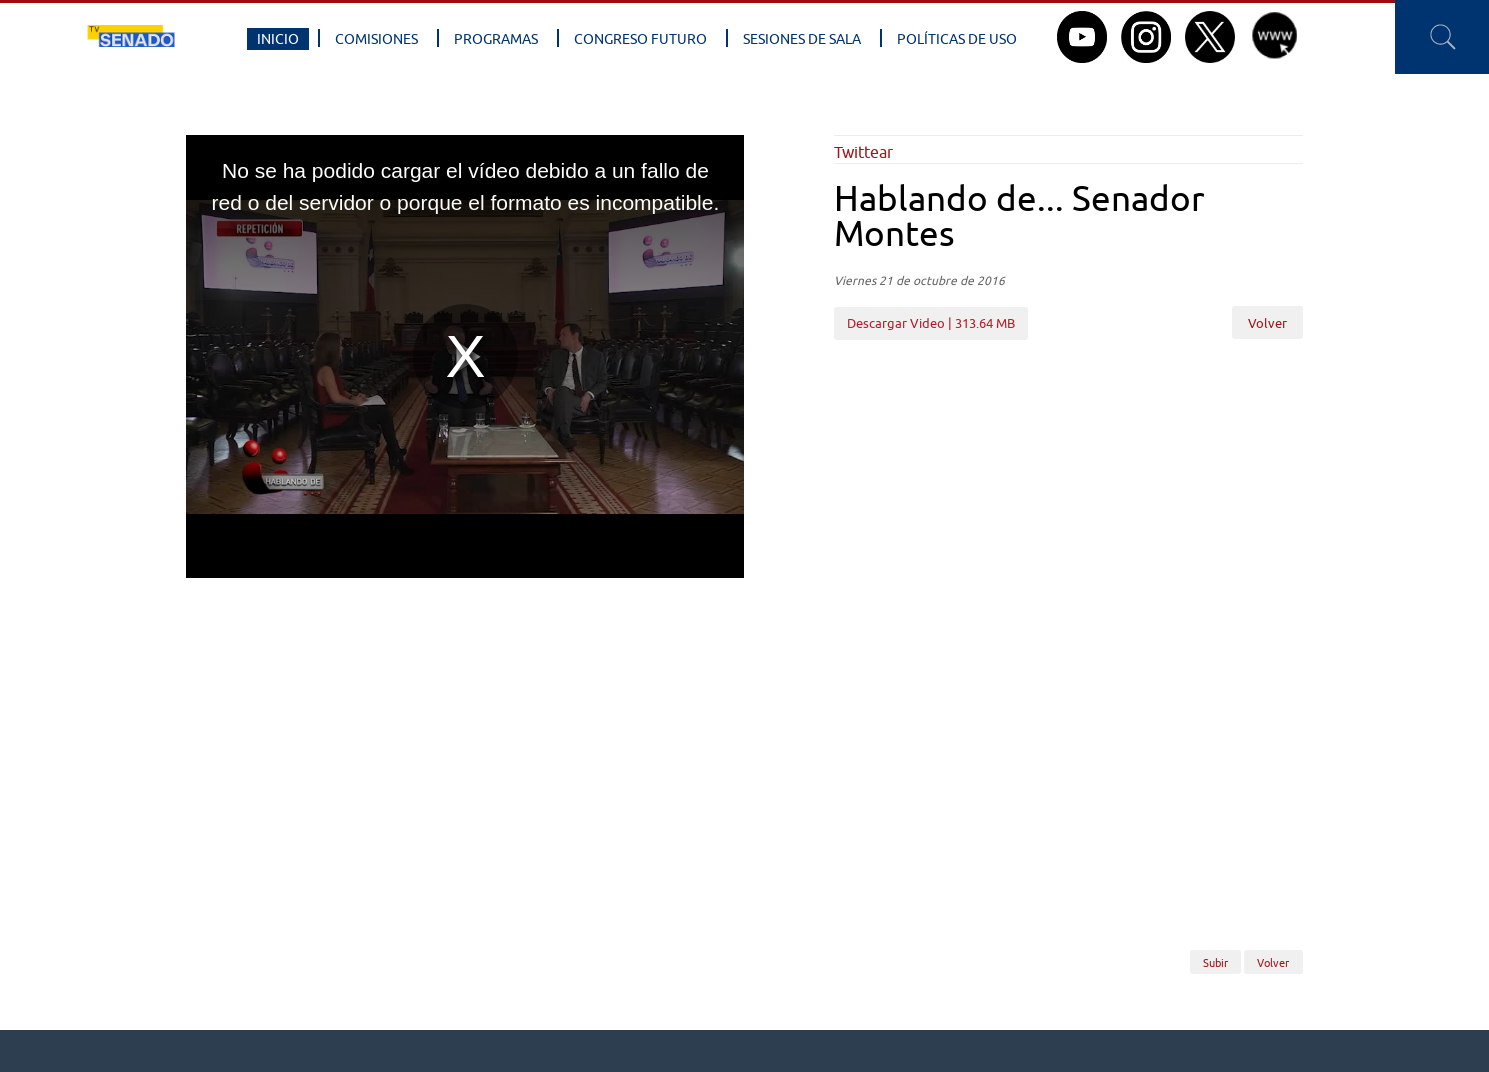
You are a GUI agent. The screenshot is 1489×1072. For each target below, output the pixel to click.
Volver (1267, 324)
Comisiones (376, 39)
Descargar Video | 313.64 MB (931, 323)
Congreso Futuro (640, 39)
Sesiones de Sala (802, 39)
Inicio (278, 39)
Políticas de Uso (957, 39)
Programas (496, 39)
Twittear (863, 152)
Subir (1215, 961)
